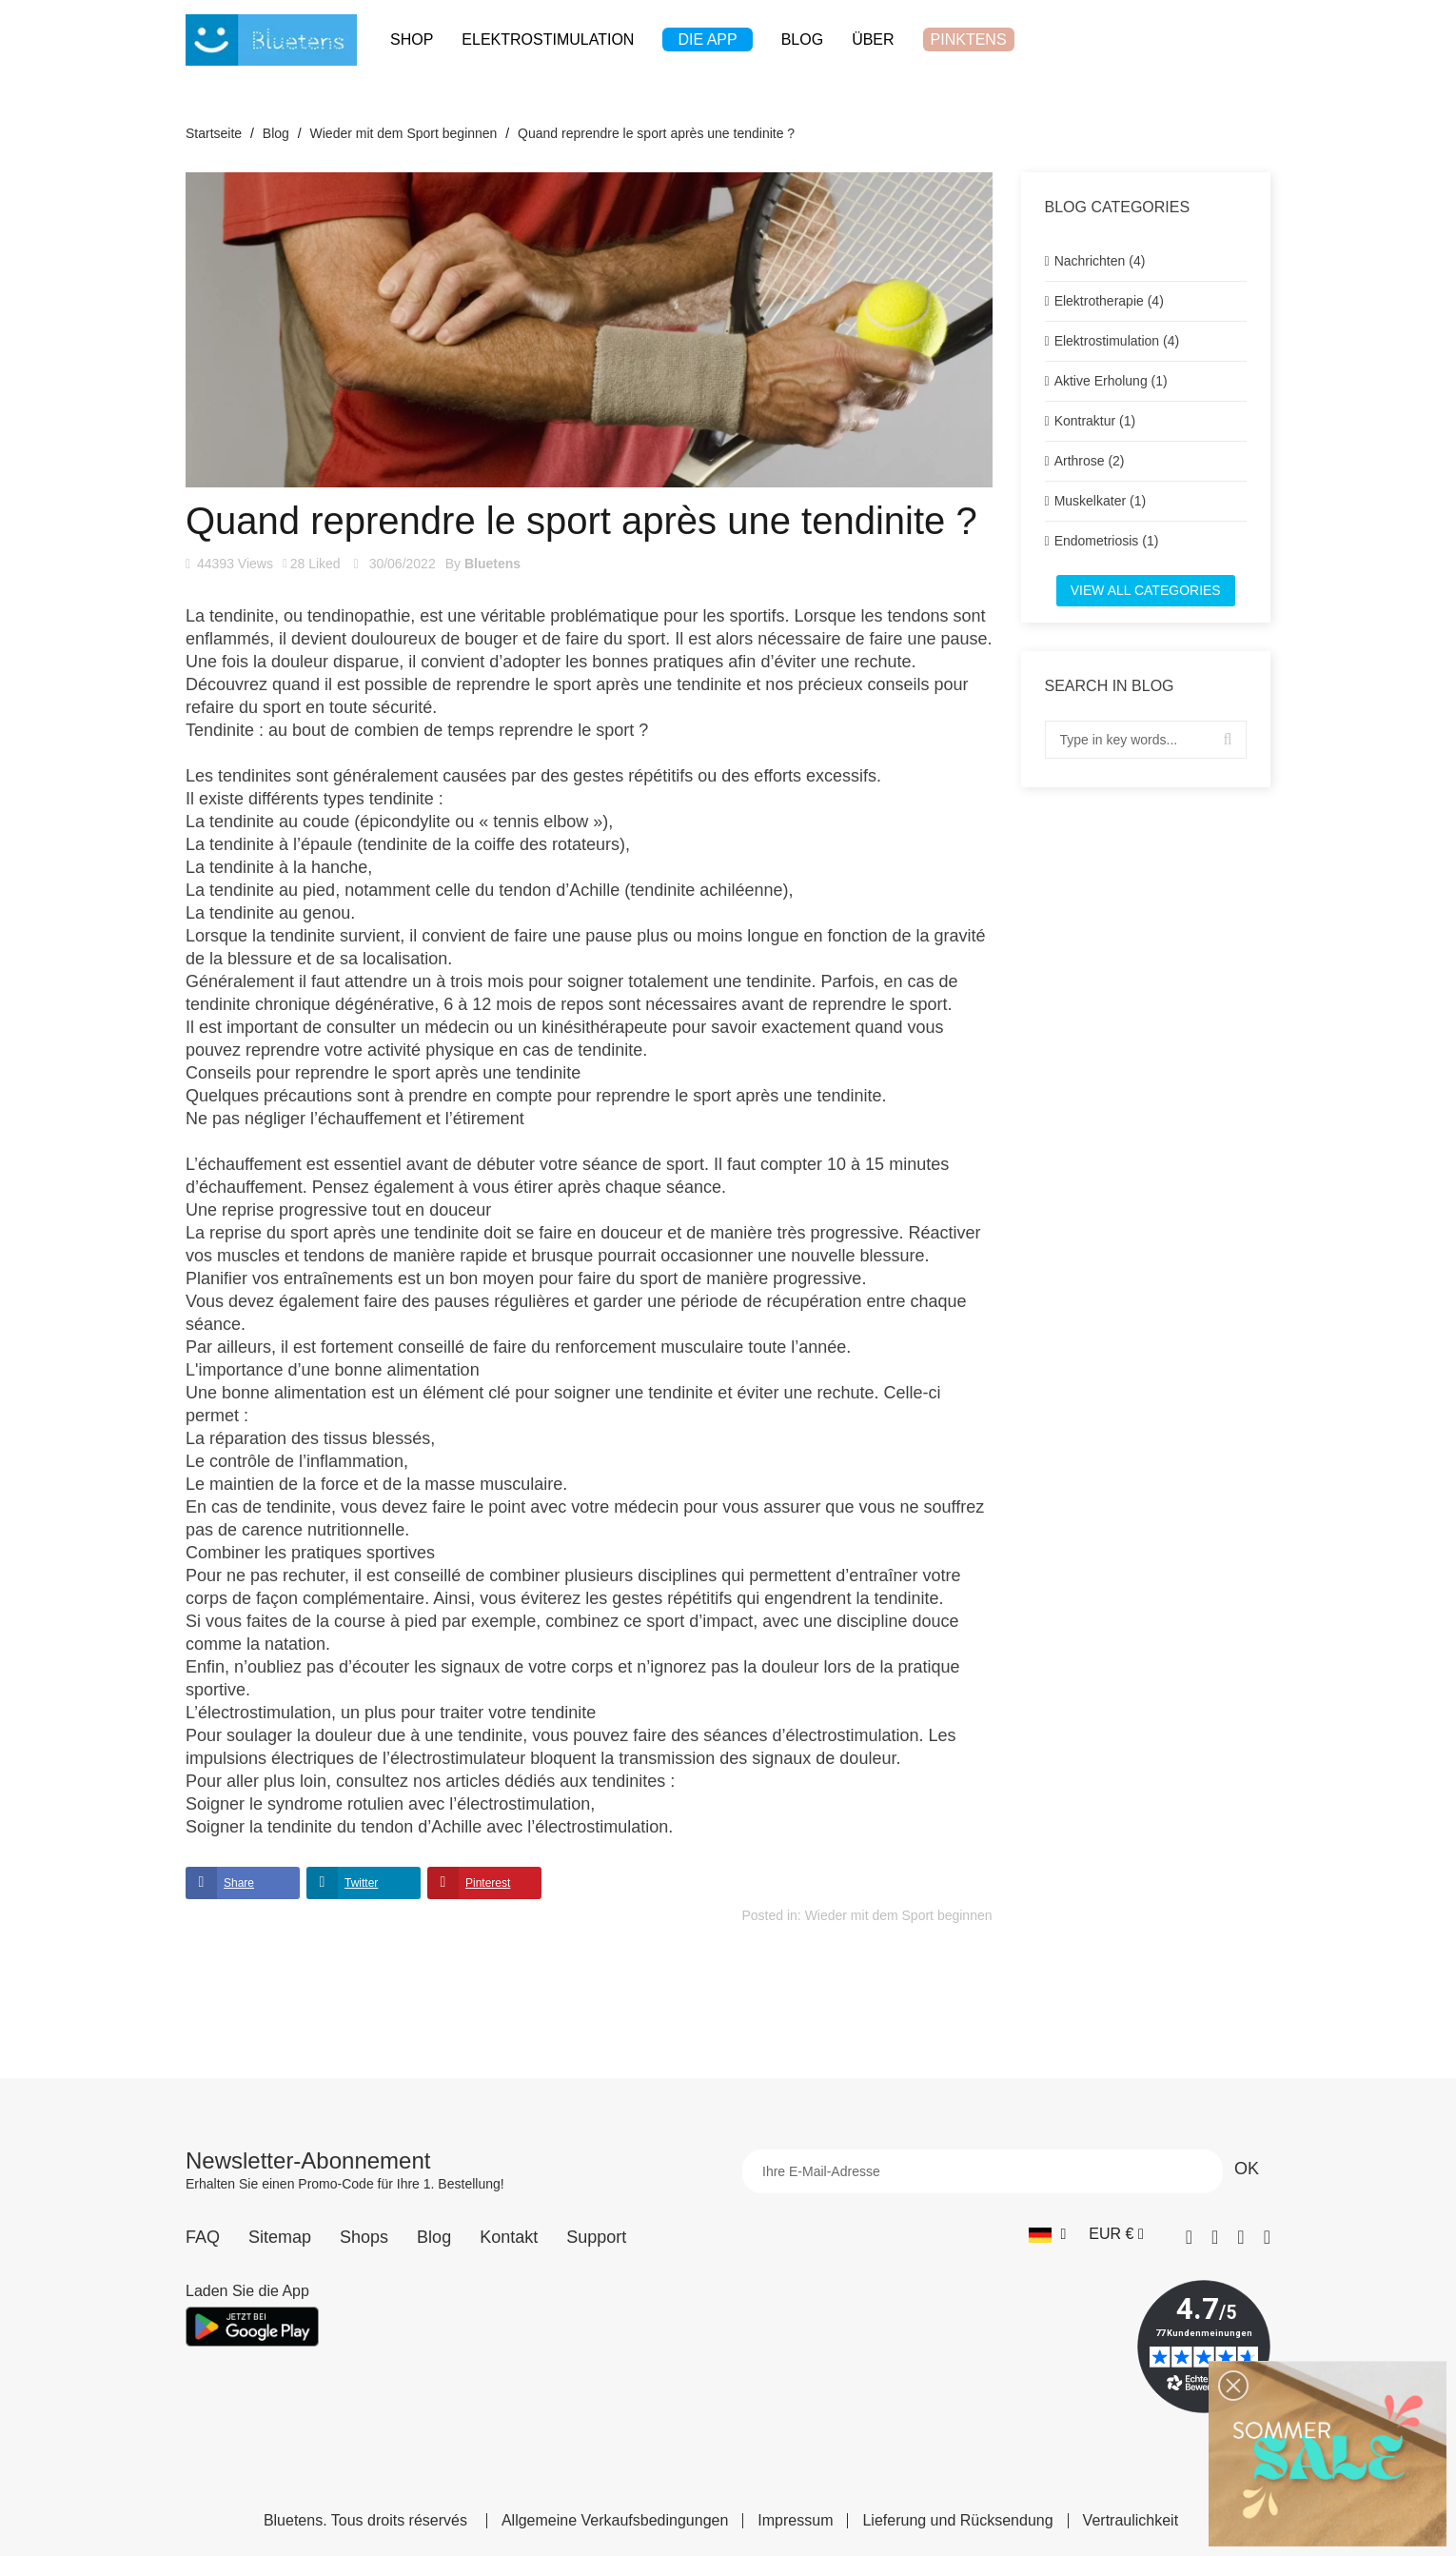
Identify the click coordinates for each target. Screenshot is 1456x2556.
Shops (364, 2237)
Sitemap (279, 2237)
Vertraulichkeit (1131, 2520)
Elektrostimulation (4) (1117, 340)
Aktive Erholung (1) (1111, 380)
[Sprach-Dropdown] (1047, 2234)
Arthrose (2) (1089, 460)
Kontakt (509, 2237)
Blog (434, 2237)
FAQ (203, 2237)
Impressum (795, 2520)
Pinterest (487, 1883)
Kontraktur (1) (1095, 420)
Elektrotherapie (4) (1109, 300)
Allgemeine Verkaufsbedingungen (615, 2520)
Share (239, 1883)
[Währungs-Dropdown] (1116, 2234)
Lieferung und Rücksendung (957, 2520)
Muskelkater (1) (1100, 500)
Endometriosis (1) (1106, 540)
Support (596, 2237)
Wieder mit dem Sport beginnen (899, 1915)
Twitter (361, 1883)
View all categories (1146, 590)
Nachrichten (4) (1100, 260)
